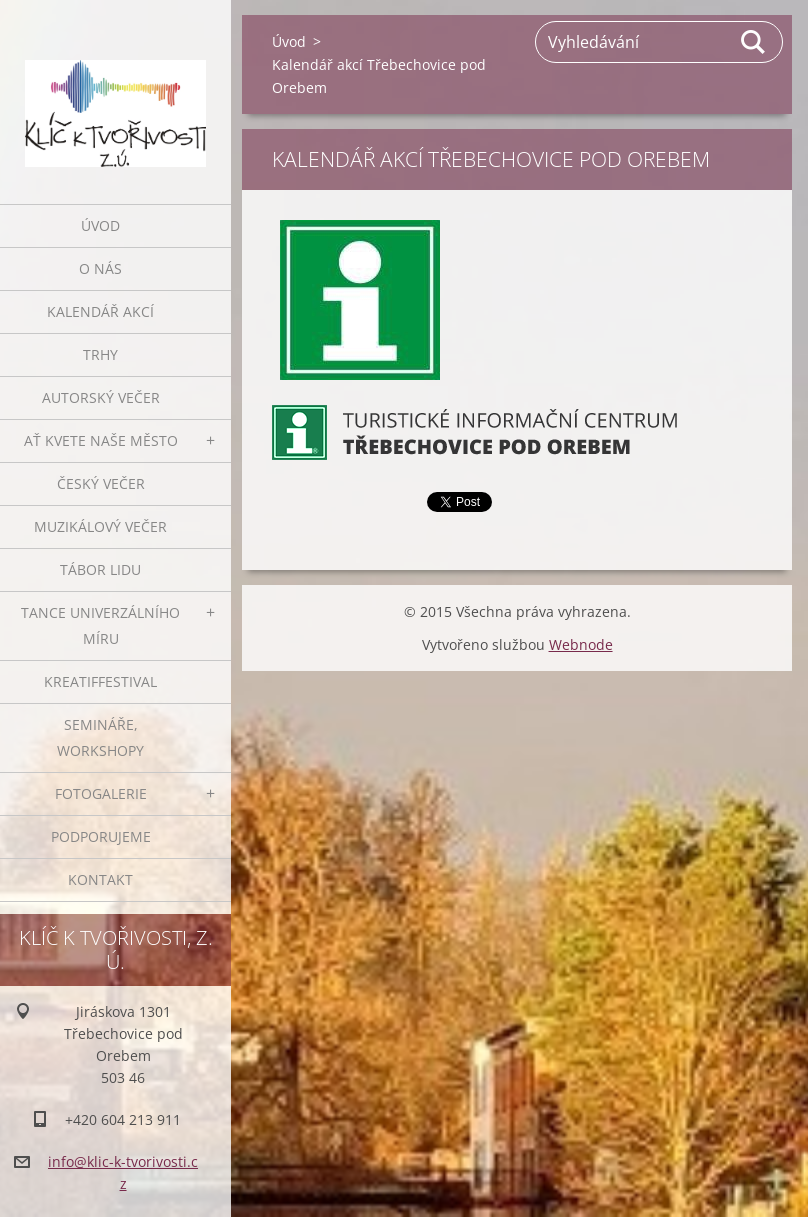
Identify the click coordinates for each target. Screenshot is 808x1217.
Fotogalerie (101, 793)
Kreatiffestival (100, 681)
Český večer (101, 483)
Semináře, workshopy (100, 737)
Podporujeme (101, 836)
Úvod (100, 225)
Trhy (100, 354)
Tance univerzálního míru (100, 625)
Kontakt (100, 879)
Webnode (581, 644)
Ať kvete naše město (101, 440)
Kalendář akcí (100, 311)
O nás (100, 268)
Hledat (754, 42)
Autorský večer (101, 397)
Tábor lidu (100, 569)
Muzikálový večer (100, 526)
